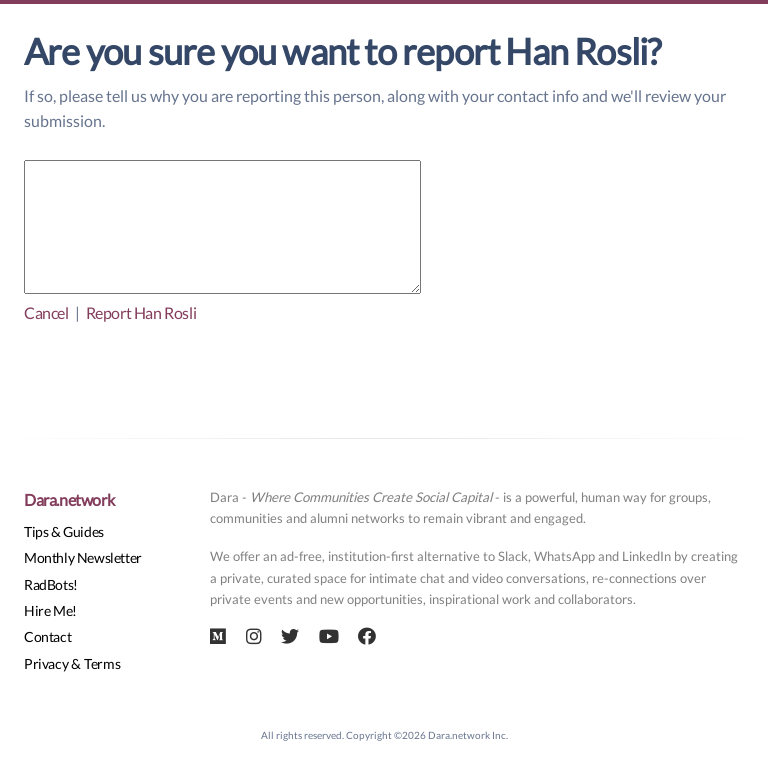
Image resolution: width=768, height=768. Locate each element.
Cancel (46, 312)
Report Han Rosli (141, 312)
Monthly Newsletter (83, 557)
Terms (102, 663)
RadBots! (51, 584)
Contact (47, 636)
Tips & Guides (64, 531)
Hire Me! (50, 610)
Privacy (46, 663)
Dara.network (69, 499)
